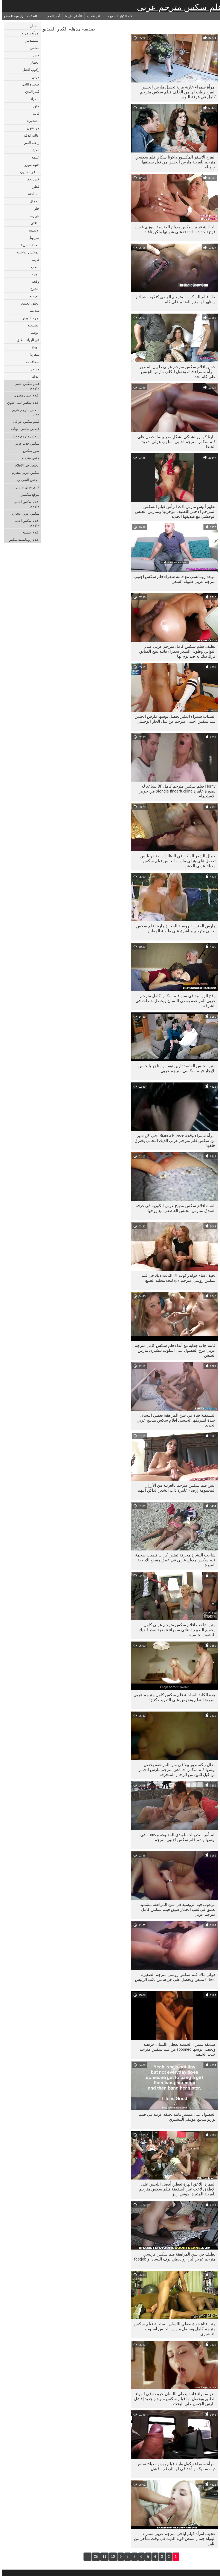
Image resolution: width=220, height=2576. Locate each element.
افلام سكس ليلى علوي (21, 402)
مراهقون (31, 128)
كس (34, 55)
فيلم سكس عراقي (24, 421)
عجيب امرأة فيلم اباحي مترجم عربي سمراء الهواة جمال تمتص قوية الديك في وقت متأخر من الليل (173, 2538)
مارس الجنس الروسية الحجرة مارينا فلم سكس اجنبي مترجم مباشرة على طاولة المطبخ (174, 928)
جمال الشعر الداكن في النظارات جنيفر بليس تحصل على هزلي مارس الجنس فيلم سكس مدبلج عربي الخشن (176, 860)
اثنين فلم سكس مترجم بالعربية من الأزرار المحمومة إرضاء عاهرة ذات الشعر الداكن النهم (175, 1488)
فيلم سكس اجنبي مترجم (24, 385)
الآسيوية (31, 230)
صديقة (32, 310)
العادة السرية (28, 245)
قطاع (33, 186)
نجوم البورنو (29, 318)
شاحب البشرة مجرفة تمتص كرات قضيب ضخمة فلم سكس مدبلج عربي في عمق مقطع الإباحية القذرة (173, 1559)
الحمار (33, 62)
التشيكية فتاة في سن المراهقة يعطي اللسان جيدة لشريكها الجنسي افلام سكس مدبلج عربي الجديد (174, 1420)
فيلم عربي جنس (25, 487)
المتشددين (30, 40)
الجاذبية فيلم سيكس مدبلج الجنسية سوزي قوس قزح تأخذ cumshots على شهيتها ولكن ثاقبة (173, 229)
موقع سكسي (28, 494)
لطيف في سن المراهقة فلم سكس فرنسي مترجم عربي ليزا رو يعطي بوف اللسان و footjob (173, 2256)
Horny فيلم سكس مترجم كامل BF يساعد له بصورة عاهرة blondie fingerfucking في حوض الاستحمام (175, 791)
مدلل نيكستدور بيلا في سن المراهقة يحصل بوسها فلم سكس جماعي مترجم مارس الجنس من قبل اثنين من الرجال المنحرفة (175, 1769)
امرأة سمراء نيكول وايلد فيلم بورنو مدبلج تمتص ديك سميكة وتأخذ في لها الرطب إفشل (174, 2466)
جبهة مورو (30, 164)
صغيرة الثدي (28, 84)
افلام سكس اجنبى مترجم (24, 504)
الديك (33, 376)
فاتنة (34, 113)
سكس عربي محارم (23, 472)
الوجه (33, 274)
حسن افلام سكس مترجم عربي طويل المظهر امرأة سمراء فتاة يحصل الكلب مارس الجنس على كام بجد (175, 371)
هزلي (33, 77)
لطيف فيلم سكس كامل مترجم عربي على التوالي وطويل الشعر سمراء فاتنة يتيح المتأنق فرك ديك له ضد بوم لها (175, 651)
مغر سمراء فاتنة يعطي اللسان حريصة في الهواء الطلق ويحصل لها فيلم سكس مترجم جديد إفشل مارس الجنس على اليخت (173, 2398)
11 (102, 2556)
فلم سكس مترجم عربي (177, 7)
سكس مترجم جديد (24, 436)
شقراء (32, 99)
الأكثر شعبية (93, 16)
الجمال (32, 201)
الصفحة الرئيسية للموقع (18, 16)
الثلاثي (33, 223)
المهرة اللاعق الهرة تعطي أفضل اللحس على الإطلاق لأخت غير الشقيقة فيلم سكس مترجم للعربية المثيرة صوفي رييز (175, 2188)
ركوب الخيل (28, 69)
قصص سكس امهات (23, 429)
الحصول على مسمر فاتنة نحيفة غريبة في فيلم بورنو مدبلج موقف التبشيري (175, 2117)
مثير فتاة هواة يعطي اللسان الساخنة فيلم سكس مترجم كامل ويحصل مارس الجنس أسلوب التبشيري (173, 2328)
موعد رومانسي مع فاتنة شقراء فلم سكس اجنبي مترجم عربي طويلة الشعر (173, 579)
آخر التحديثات (49, 16)
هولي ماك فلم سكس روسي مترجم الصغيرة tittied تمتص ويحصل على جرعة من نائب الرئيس (173, 1977)
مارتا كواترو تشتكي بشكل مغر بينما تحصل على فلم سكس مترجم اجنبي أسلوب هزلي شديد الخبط (174, 441)
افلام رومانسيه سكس (21, 539)
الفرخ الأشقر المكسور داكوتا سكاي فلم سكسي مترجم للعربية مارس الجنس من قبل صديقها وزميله (173, 161)
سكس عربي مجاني (23, 513)
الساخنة (31, 194)
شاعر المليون (27, 172)
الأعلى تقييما (71, 16)
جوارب (32, 215)
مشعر (33, 369)
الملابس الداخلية (26, 252)
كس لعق (31, 179)
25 (94, 2556)
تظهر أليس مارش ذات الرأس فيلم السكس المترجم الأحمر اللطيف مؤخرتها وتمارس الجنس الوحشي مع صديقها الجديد (173, 511)
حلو (34, 208)
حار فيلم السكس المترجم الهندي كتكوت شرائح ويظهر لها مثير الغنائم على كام (174, 299)
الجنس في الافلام (25, 465)
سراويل (32, 237)
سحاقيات (30, 362)
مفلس (32, 48)
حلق (34, 106)
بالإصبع (32, 296)
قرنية (33, 259)
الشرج (32, 289)
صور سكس (29, 450)
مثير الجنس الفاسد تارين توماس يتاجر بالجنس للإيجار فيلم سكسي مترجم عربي (175, 1068)
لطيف (33, 150)
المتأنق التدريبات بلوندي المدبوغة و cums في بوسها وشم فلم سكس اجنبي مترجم (176, 1837)
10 (111, 2556)
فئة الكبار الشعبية (118, 16)
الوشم (33, 332)
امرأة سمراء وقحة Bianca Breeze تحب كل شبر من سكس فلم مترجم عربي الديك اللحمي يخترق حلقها (173, 1140)
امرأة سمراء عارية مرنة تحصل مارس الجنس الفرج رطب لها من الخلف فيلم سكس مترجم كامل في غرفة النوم (176, 91)
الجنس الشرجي (26, 480)
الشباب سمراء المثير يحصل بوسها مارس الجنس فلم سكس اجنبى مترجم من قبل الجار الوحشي (173, 719)
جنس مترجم (28, 458)
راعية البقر (29, 142)
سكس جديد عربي (24, 443)
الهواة (33, 347)
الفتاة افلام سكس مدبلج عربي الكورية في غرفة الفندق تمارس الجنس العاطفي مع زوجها (174, 1208)
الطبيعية (31, 325)
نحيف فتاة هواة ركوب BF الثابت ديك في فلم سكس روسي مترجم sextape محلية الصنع (176, 1278)
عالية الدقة (29, 135)
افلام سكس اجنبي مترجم (24, 522)
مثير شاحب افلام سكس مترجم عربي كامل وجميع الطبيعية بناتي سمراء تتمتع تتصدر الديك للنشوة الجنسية (175, 1629)
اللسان (32, 26)
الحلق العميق (28, 303)
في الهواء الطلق (26, 340)
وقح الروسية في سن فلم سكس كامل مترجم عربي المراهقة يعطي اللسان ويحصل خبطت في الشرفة (173, 1000)
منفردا (32, 354)
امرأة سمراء (28, 33)
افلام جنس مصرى (24, 395)
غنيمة (33, 157)
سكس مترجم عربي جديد (23, 412)
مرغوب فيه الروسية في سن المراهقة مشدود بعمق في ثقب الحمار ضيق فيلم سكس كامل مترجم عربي (176, 1909)
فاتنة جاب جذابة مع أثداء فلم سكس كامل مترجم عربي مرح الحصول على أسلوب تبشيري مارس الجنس (173, 1350)
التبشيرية (30, 121)
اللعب (33, 267)
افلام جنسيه (28, 532)
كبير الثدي (30, 91)
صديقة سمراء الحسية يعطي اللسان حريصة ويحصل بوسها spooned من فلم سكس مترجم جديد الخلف (176, 2049)
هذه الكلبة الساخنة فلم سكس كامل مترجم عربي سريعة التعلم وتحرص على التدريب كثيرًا (172, 1697)
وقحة (33, 281)
